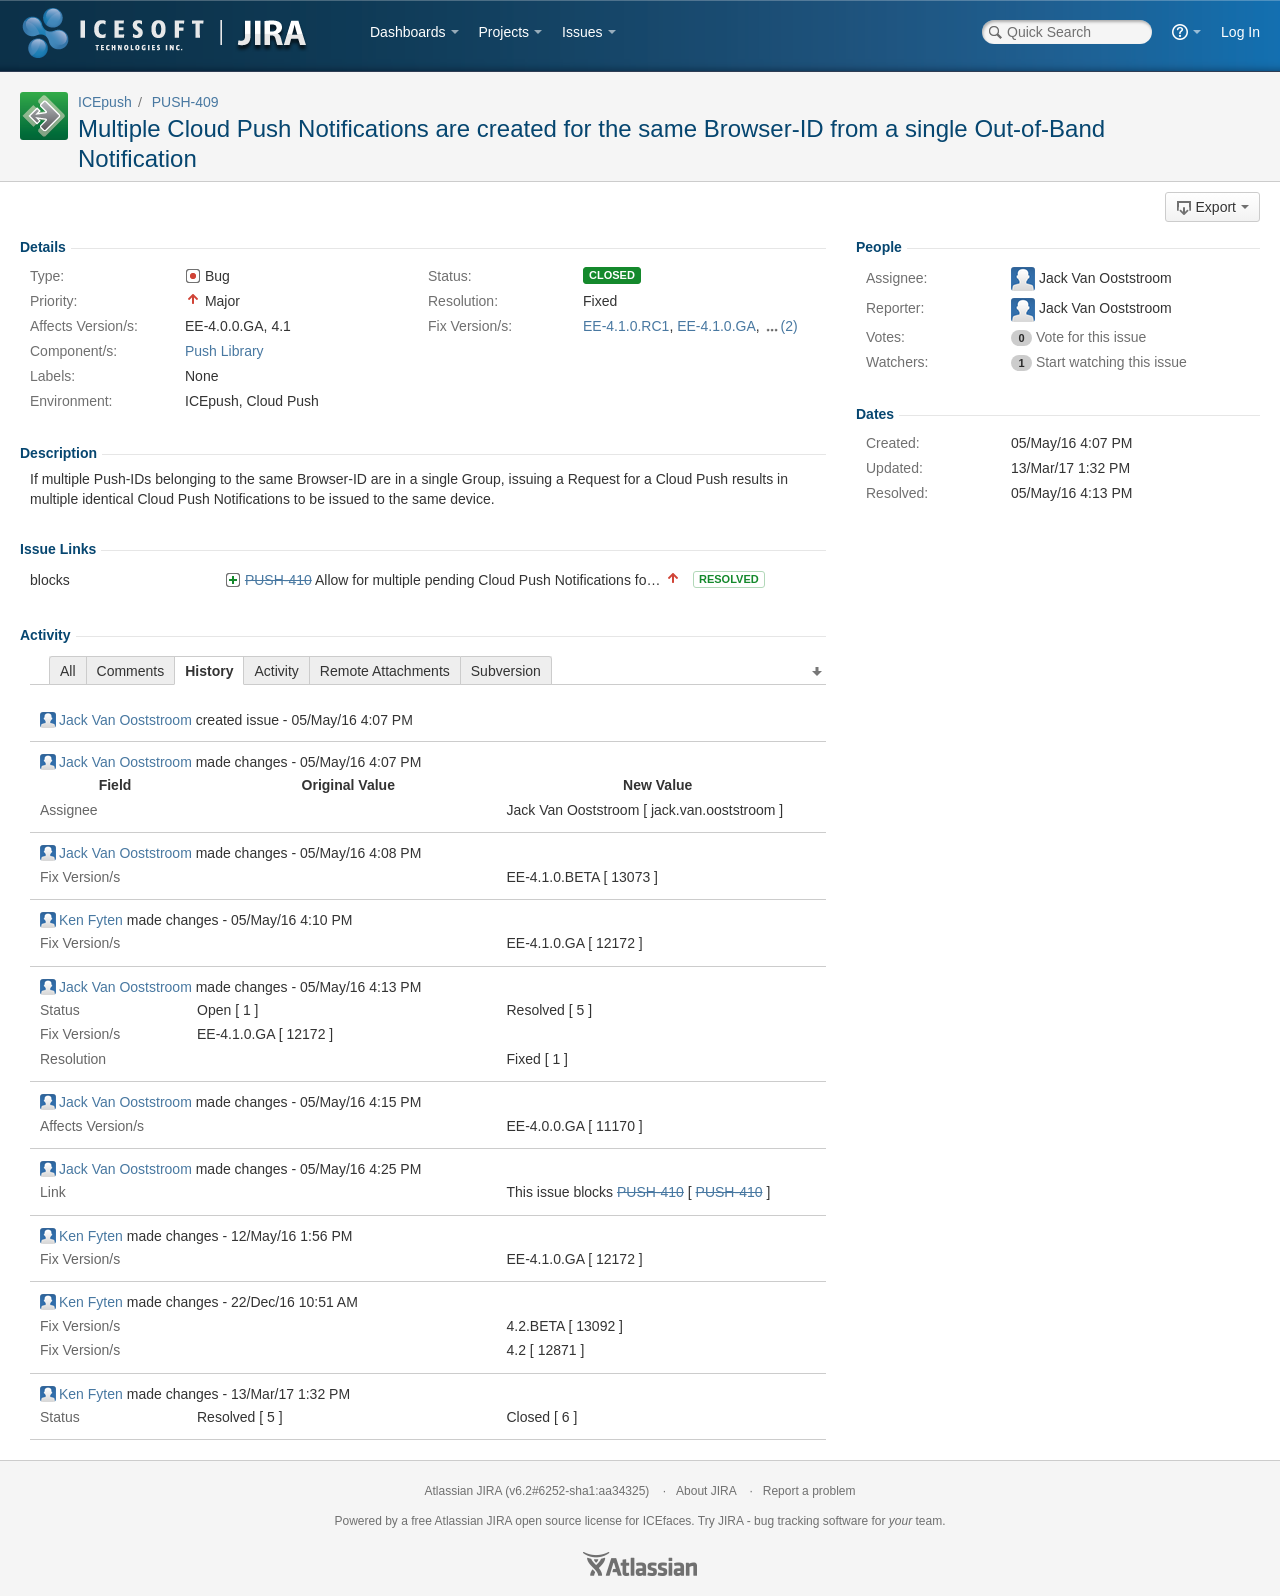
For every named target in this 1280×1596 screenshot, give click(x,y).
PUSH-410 (278, 580)
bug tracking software (811, 1521)
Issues (582, 32)
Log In (1240, 32)
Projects (504, 32)
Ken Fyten (81, 920)
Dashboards (408, 32)
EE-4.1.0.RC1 (626, 326)
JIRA (499, 1521)
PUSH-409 (185, 102)
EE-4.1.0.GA (716, 326)
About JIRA (706, 1491)
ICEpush (105, 102)
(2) (789, 326)
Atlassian (640, 1564)
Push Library (224, 351)
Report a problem (809, 1491)
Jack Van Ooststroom (116, 720)
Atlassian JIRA (463, 1491)
